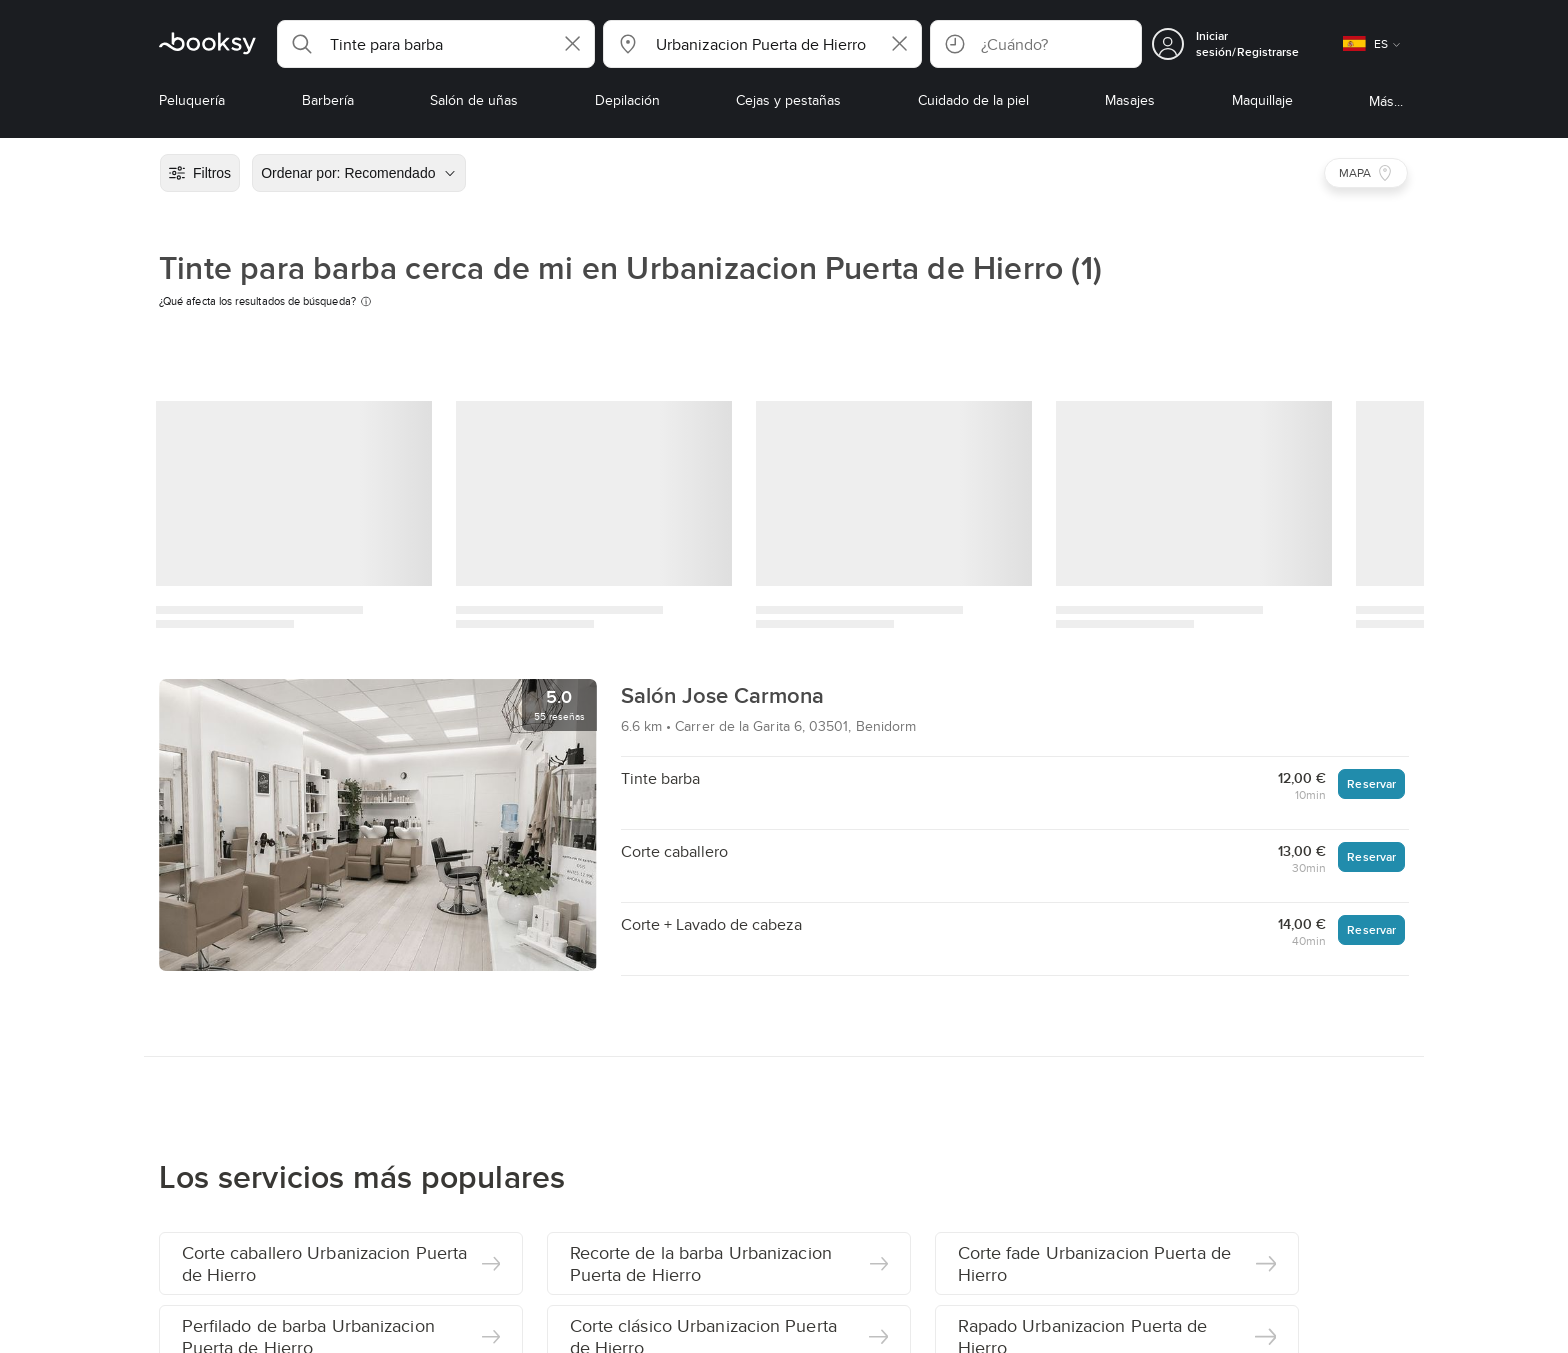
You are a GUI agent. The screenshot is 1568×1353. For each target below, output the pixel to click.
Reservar (1371, 783)
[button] (436, 44)
